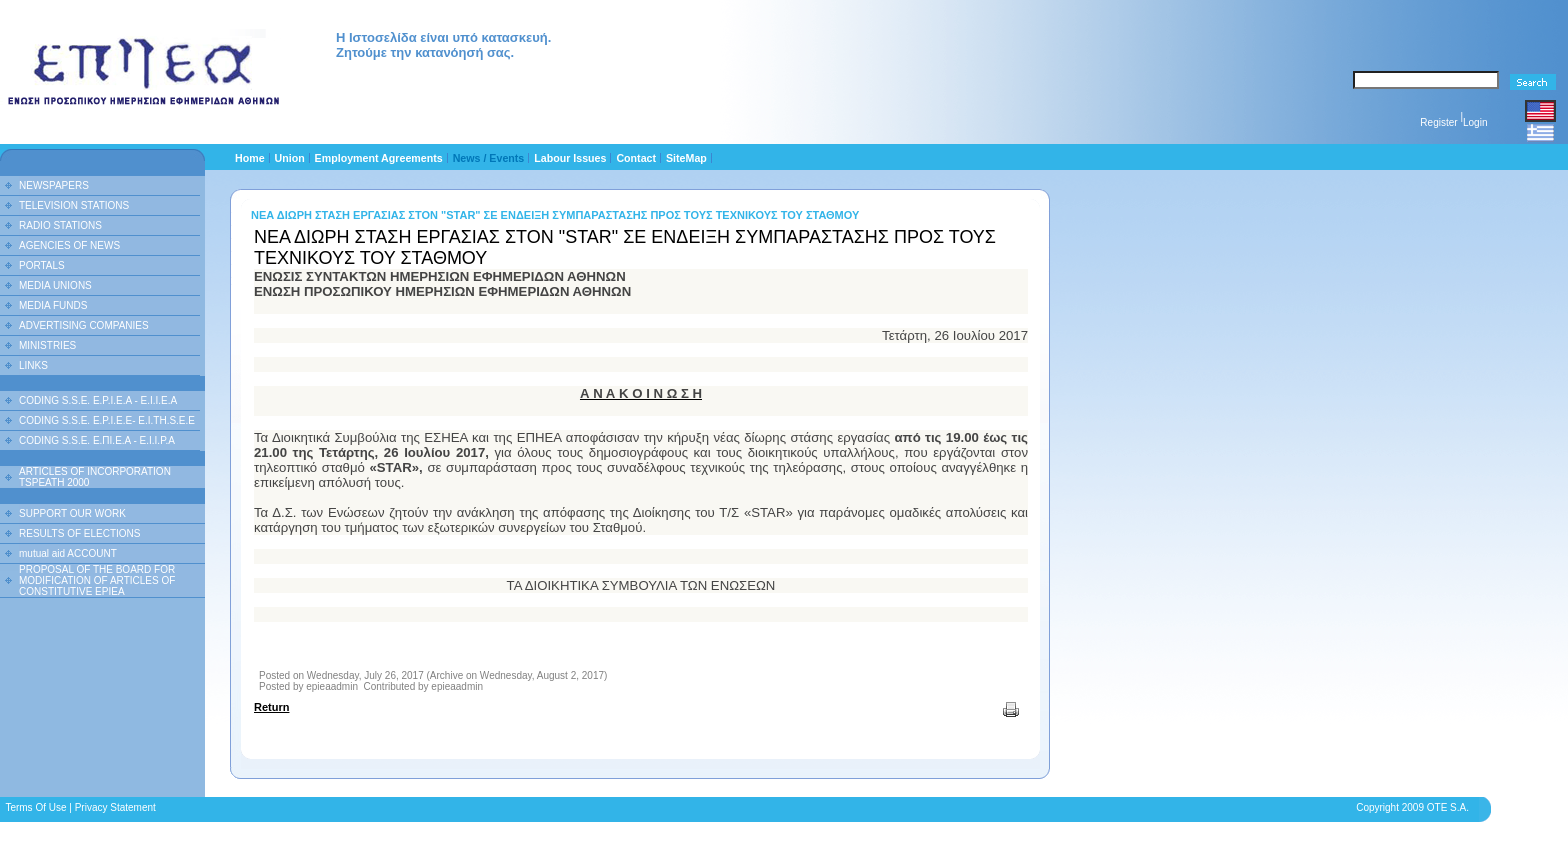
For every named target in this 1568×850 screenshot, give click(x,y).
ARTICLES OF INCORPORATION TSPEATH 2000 (95, 477)
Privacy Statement (115, 807)
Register (1438, 122)
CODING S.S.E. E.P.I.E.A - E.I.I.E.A (98, 400)
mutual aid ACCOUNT (68, 553)
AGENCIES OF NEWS (69, 245)
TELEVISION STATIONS (74, 205)
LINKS (33, 365)
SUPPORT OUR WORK (72, 513)
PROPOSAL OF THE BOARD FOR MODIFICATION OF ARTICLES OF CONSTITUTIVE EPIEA (97, 580)
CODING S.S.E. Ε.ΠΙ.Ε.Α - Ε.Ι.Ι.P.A (97, 440)
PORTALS (42, 265)
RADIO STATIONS (60, 225)
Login (1475, 122)
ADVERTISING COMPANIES (84, 325)
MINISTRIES (47, 345)
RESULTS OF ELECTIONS (80, 533)
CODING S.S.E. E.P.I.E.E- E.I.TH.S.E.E (107, 420)
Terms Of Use (35, 807)
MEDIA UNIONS (55, 285)
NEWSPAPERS (54, 185)
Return (271, 707)
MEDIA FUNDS (53, 305)
